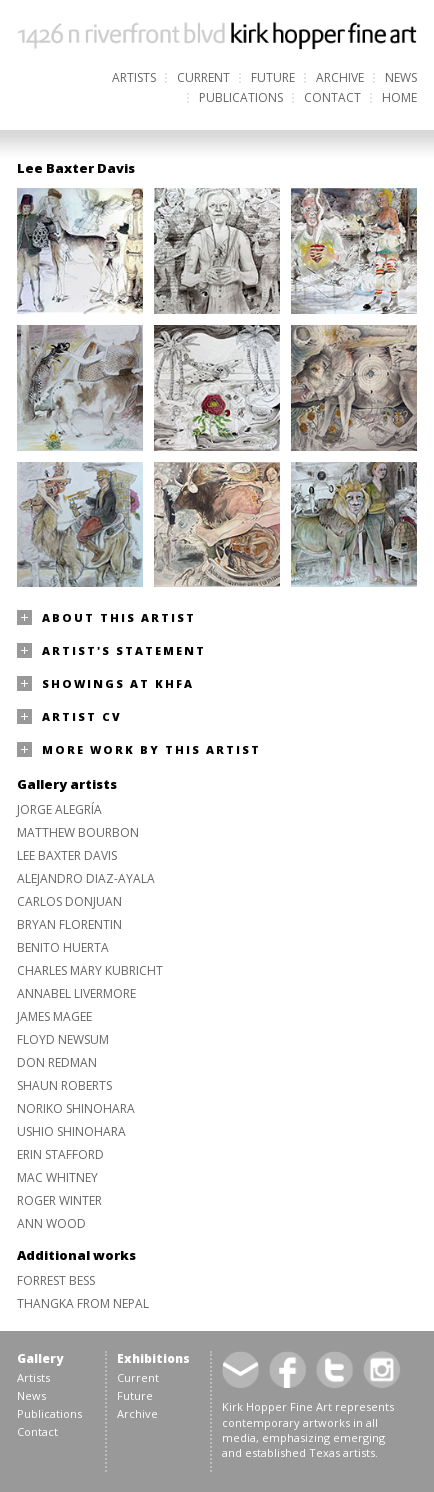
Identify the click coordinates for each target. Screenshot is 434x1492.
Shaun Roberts (64, 1085)
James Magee (54, 1016)
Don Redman (57, 1062)
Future (273, 77)
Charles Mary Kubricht (90, 970)
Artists (134, 77)
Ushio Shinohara (71, 1131)
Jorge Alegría (59, 809)
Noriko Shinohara (76, 1108)
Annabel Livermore (76, 993)
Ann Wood (51, 1223)
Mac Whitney (57, 1177)
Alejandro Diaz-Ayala (86, 878)
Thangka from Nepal (83, 1303)
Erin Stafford (60, 1154)
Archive (340, 77)
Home (399, 97)
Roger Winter (59, 1200)
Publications (241, 97)
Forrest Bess (56, 1280)
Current (203, 77)
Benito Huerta (63, 947)
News (401, 77)
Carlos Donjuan (69, 901)
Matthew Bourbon (78, 832)
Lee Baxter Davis (67, 855)
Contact (332, 97)
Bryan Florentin (69, 924)
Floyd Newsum (63, 1039)
